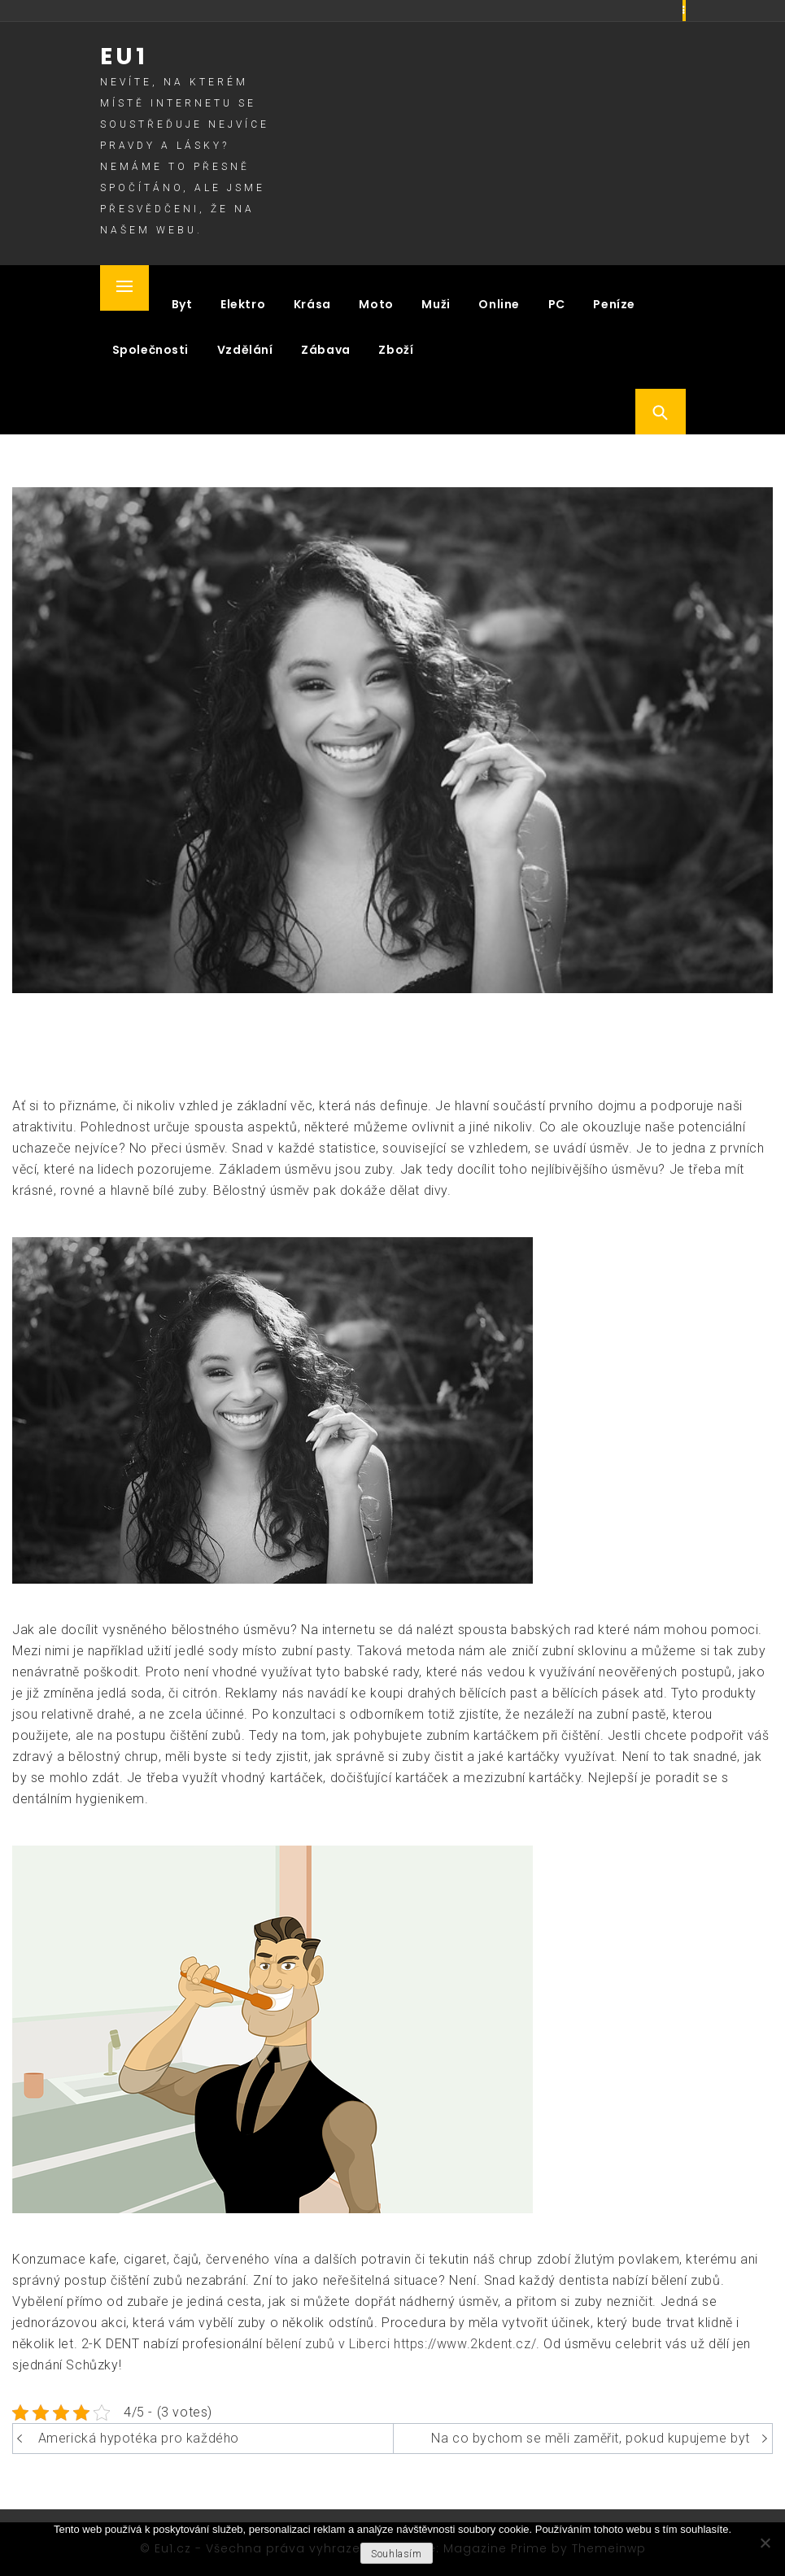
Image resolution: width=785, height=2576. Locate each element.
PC (556, 304)
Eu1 (124, 56)
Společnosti (151, 350)
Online (499, 304)
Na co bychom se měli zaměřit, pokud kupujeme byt (590, 2438)
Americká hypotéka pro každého (138, 2438)
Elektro (242, 304)
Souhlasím (396, 2554)
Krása (312, 304)
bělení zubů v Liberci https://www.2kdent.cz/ (401, 2344)
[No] (765, 2543)
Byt (182, 304)
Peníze (614, 304)
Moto (376, 304)
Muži (435, 304)
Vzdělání (245, 350)
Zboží (395, 350)
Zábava (326, 350)
